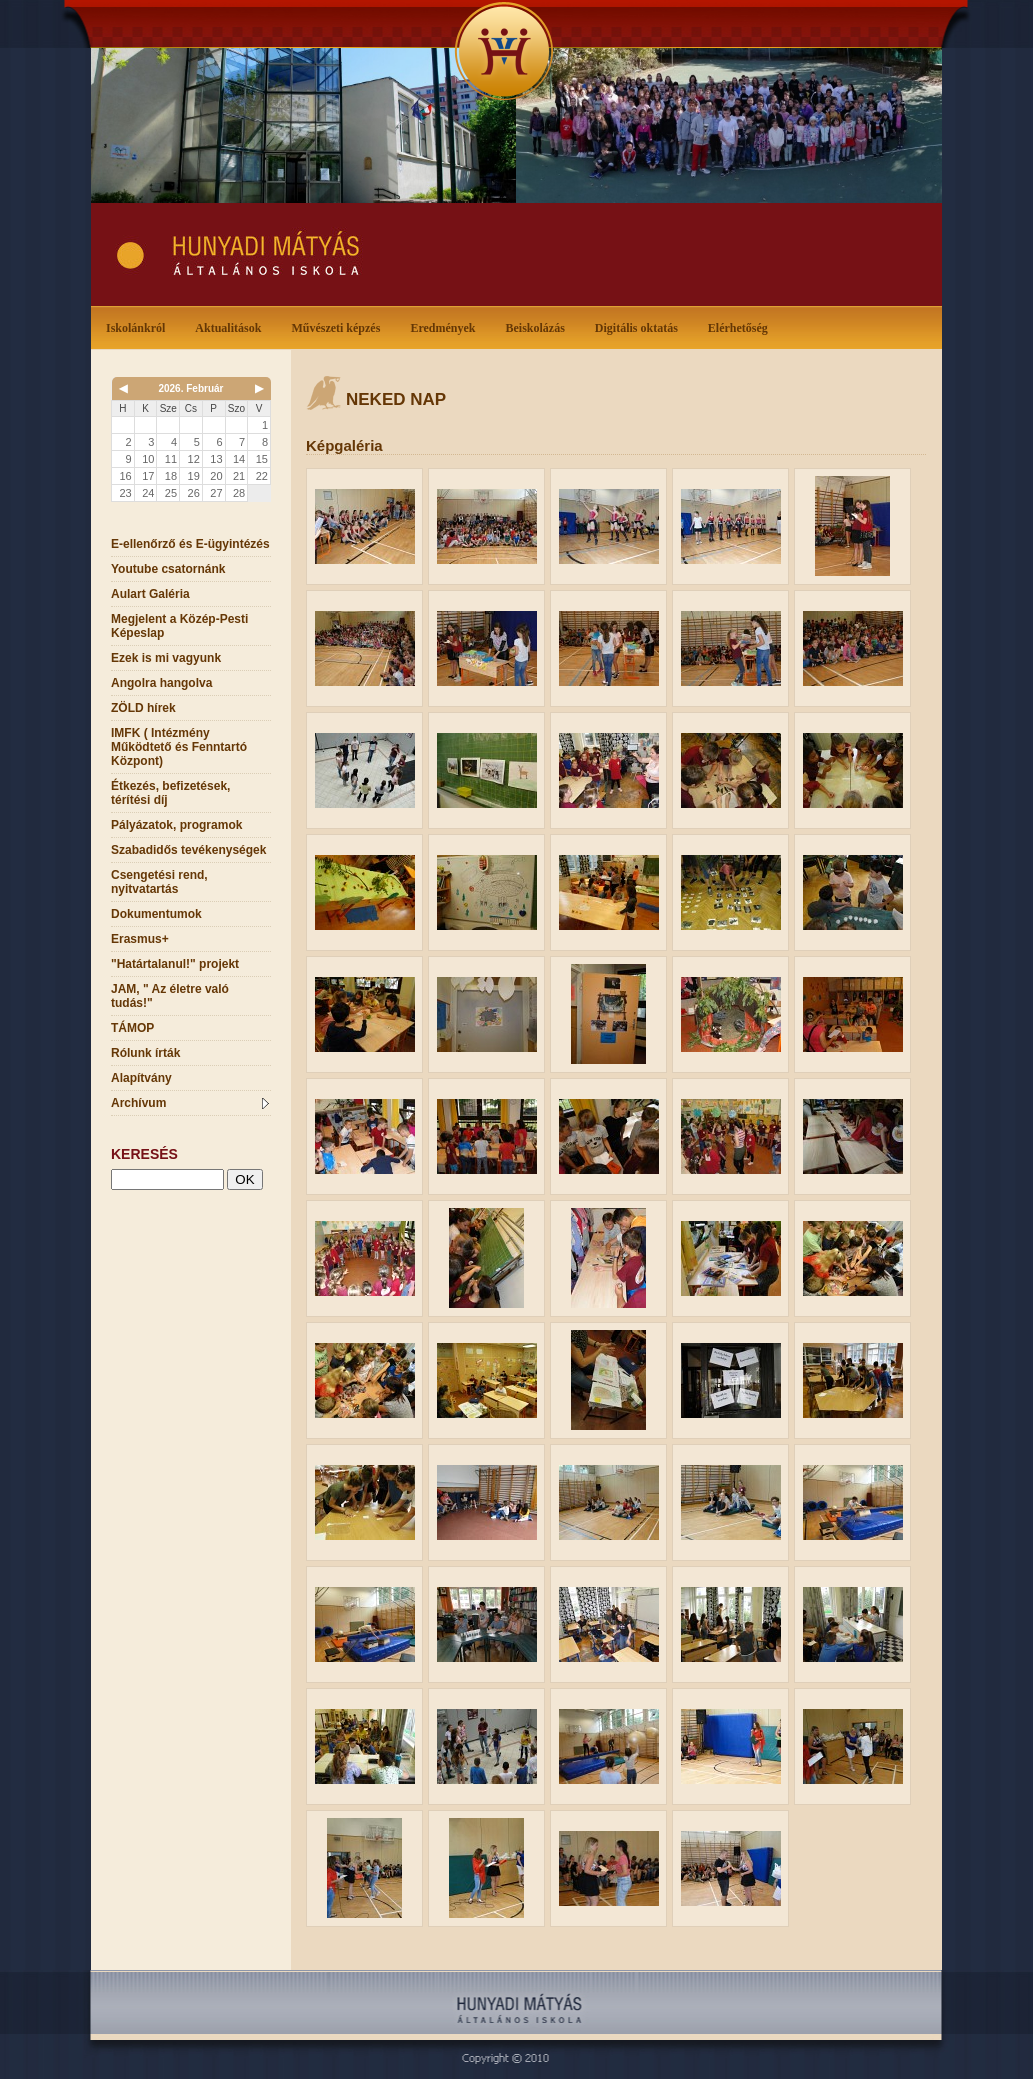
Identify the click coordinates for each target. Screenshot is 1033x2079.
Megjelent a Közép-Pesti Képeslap (179, 626)
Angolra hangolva (161, 683)
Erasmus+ (140, 939)
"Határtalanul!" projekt (175, 964)
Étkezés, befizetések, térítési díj (170, 793)
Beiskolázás (538, 326)
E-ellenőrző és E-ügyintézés (190, 544)
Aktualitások (232, 326)
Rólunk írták (145, 1053)
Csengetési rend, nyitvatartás (159, 882)
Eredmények (446, 326)
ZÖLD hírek (143, 708)
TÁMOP (132, 1028)
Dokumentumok (156, 914)
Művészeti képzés (339, 326)
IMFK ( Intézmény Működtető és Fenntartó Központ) (179, 747)
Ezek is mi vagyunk (166, 658)
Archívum (190, 1103)
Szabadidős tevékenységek (188, 850)
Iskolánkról (139, 326)
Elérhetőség (738, 328)
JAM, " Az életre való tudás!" (170, 996)
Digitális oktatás (636, 328)
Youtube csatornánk (168, 569)
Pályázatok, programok (176, 825)
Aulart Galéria (150, 594)
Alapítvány (141, 1078)
